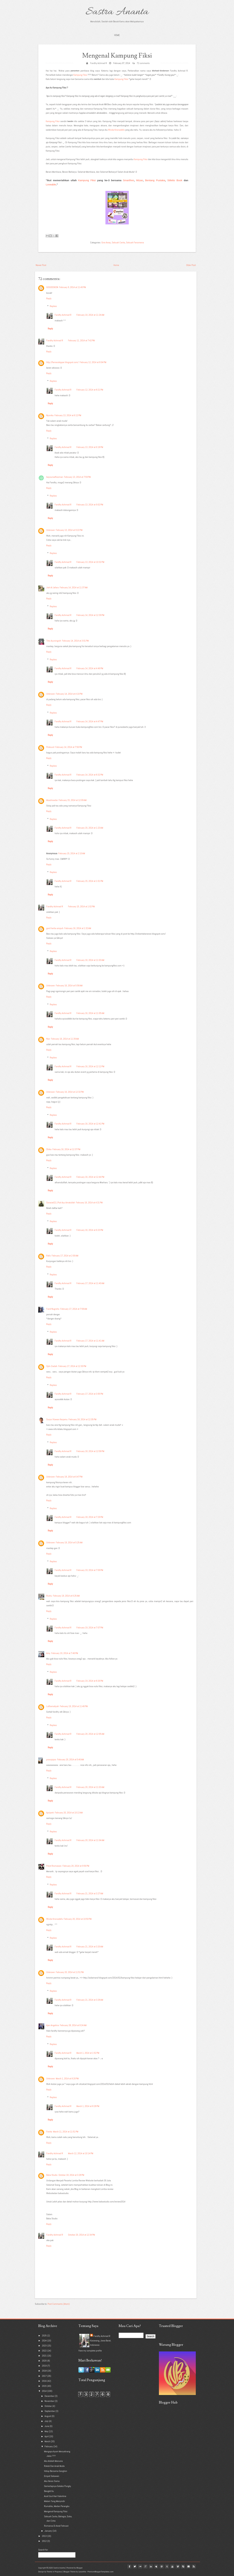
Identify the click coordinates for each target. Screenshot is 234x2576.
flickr (140, 2566)
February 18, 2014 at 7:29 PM (89, 1517)
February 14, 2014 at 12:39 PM (90, 615)
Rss (194, 2566)
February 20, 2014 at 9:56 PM (76, 1865)
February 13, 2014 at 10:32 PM (90, 561)
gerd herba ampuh (54, 928)
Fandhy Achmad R (98, 63)
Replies (53, 306)
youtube (172, 2566)
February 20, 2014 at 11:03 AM (90, 1787)
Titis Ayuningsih (53, 640)
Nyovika (49, 415)
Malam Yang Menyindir (54, 2501)
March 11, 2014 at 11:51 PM (65, 2131)
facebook (129, 2566)
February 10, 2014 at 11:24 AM (90, 314)
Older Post (191, 265)
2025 (44, 2335)
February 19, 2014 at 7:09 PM (89, 1570)
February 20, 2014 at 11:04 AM (90, 1840)
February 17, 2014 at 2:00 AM (65, 1255)
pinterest (162, 2566)
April (47, 2436)
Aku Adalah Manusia (53, 2460)
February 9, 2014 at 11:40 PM (72, 287)
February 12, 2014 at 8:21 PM (89, 389)
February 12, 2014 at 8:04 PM (93, 362)
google (145, 2566)
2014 (44, 2390)
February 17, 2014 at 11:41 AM (90, 1340)
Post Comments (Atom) (59, 2303)
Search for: (43, 2549)
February (49, 2446)
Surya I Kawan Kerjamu (57, 1419)
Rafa (48, 1255)
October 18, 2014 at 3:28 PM (71, 2174)
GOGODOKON (52, 287)
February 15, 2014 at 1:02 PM (81, 906)
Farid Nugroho (52, 1308)
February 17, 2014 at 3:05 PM (89, 1393)
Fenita (49, 2131)
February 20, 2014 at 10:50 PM (78, 1918)
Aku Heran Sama (52, 2481)
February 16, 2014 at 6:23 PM (89, 1229)
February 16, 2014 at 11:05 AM (90, 1013)
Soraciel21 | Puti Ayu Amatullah (60, 1202)
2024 (44, 2340)
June (47, 2426)
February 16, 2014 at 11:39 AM (65, 1038)
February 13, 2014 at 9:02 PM (89, 504)
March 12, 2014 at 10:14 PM (80, 2153)
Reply (48, 298)
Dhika (48, 1149)
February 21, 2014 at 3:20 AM (89, 1946)
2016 (44, 2380)
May (47, 2431)
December (50, 2395)
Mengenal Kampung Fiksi (117, 56)
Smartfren (128, 180)
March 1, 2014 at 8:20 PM (67, 2078)
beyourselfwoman (54, 476)
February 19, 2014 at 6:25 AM (66, 1595)
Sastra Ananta (117, 12)
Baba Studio (51, 2174)
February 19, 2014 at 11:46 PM (74, 1706)
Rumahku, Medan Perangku (56, 2506)
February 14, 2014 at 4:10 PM (69, 693)
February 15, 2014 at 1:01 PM (89, 881)
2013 (44, 2535)
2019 (44, 2365)
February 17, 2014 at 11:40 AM (90, 1283)
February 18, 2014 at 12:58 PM (90, 1451)
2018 (44, 2370)
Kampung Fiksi (80, 74)
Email (188, 2566)
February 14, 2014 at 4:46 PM (89, 668)
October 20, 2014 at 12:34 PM (81, 2234)
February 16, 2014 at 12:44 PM (90, 1176)
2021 (44, 2355)
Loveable (51, 184)
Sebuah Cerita (118, 242)
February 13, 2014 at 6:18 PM (89, 447)
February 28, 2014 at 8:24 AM (73, 2025)
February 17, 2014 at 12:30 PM (72, 1366)
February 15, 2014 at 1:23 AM (89, 827)
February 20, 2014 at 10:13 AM (69, 1812)
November (50, 2401)
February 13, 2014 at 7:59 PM (77, 476)
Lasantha (82, 2571)
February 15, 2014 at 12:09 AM (72, 800)
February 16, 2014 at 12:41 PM (90, 1123)
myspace (156, 2566)
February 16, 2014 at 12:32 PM (70, 1091)
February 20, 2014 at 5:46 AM (70, 1759)
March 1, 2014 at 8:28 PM (87, 2106)
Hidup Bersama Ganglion (55, 2471)
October (48, 2406)
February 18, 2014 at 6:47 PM (69, 1476)
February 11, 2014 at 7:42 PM (81, 340)
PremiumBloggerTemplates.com (100, 2571)
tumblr (167, 2566)
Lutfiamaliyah (52, 1706)
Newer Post (41, 265)
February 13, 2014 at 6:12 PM (67, 415)
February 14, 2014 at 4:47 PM (89, 721)
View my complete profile (90, 2350)
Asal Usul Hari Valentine (55, 2496)
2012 (44, 2541)
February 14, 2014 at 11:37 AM (73, 587)
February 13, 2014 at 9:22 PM (69, 530)
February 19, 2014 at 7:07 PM (89, 1627)
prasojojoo (51, 1759)
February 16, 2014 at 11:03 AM (90, 960)
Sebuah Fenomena (135, 242)
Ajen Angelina (52, 2025)
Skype (183, 2566)
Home (117, 35)
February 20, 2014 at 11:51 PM (70, 1972)
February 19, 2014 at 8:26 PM (89, 1680)
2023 (44, 2345)
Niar (48, 1038)
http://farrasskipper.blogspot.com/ (62, 362)
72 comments (143, 63)
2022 (44, 2350)
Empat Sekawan (51, 2476)
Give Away (106, 242)
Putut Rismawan (54, 1865)
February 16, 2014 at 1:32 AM (77, 928)
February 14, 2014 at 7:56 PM (68, 747)
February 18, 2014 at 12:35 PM (82, 1419)
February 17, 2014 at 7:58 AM (73, 1308)
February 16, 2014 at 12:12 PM (90, 1066)
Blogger (79, 2567)
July (47, 2421)
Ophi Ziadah (51, 1366)
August (48, 2416)
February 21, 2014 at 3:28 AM (89, 1999)
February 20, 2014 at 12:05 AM (90, 1733)
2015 (44, 2385)
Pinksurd (50, 747)
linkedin (151, 2566)
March (48, 2441)
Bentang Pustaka (155, 180)
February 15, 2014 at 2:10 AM (71, 853)
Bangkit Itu (49, 2491)
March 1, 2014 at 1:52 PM (87, 2052)
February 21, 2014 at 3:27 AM (89, 1893)
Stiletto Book (174, 180)
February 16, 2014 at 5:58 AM (69, 985)
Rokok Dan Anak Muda (54, 2465)
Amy (48, 1653)
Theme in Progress (54, 2571)
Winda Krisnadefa (116, 129)
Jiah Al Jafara (52, 587)
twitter (135, 2566)
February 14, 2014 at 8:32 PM (89, 774)
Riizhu (49, 1595)
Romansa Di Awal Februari (56, 2525)
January (48, 2530)
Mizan (139, 180)
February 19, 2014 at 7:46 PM (64, 1653)
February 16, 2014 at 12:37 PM (66, 1149)
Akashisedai (52, 800)
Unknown (50, 530)
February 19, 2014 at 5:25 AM (69, 1542)
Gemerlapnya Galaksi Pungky (57, 2486)
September (50, 2411)
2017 (44, 2375)
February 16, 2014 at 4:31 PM (89, 1202)
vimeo (178, 2566)
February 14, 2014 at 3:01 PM (75, 640)
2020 (44, 2360)
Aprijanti (50, 1812)
